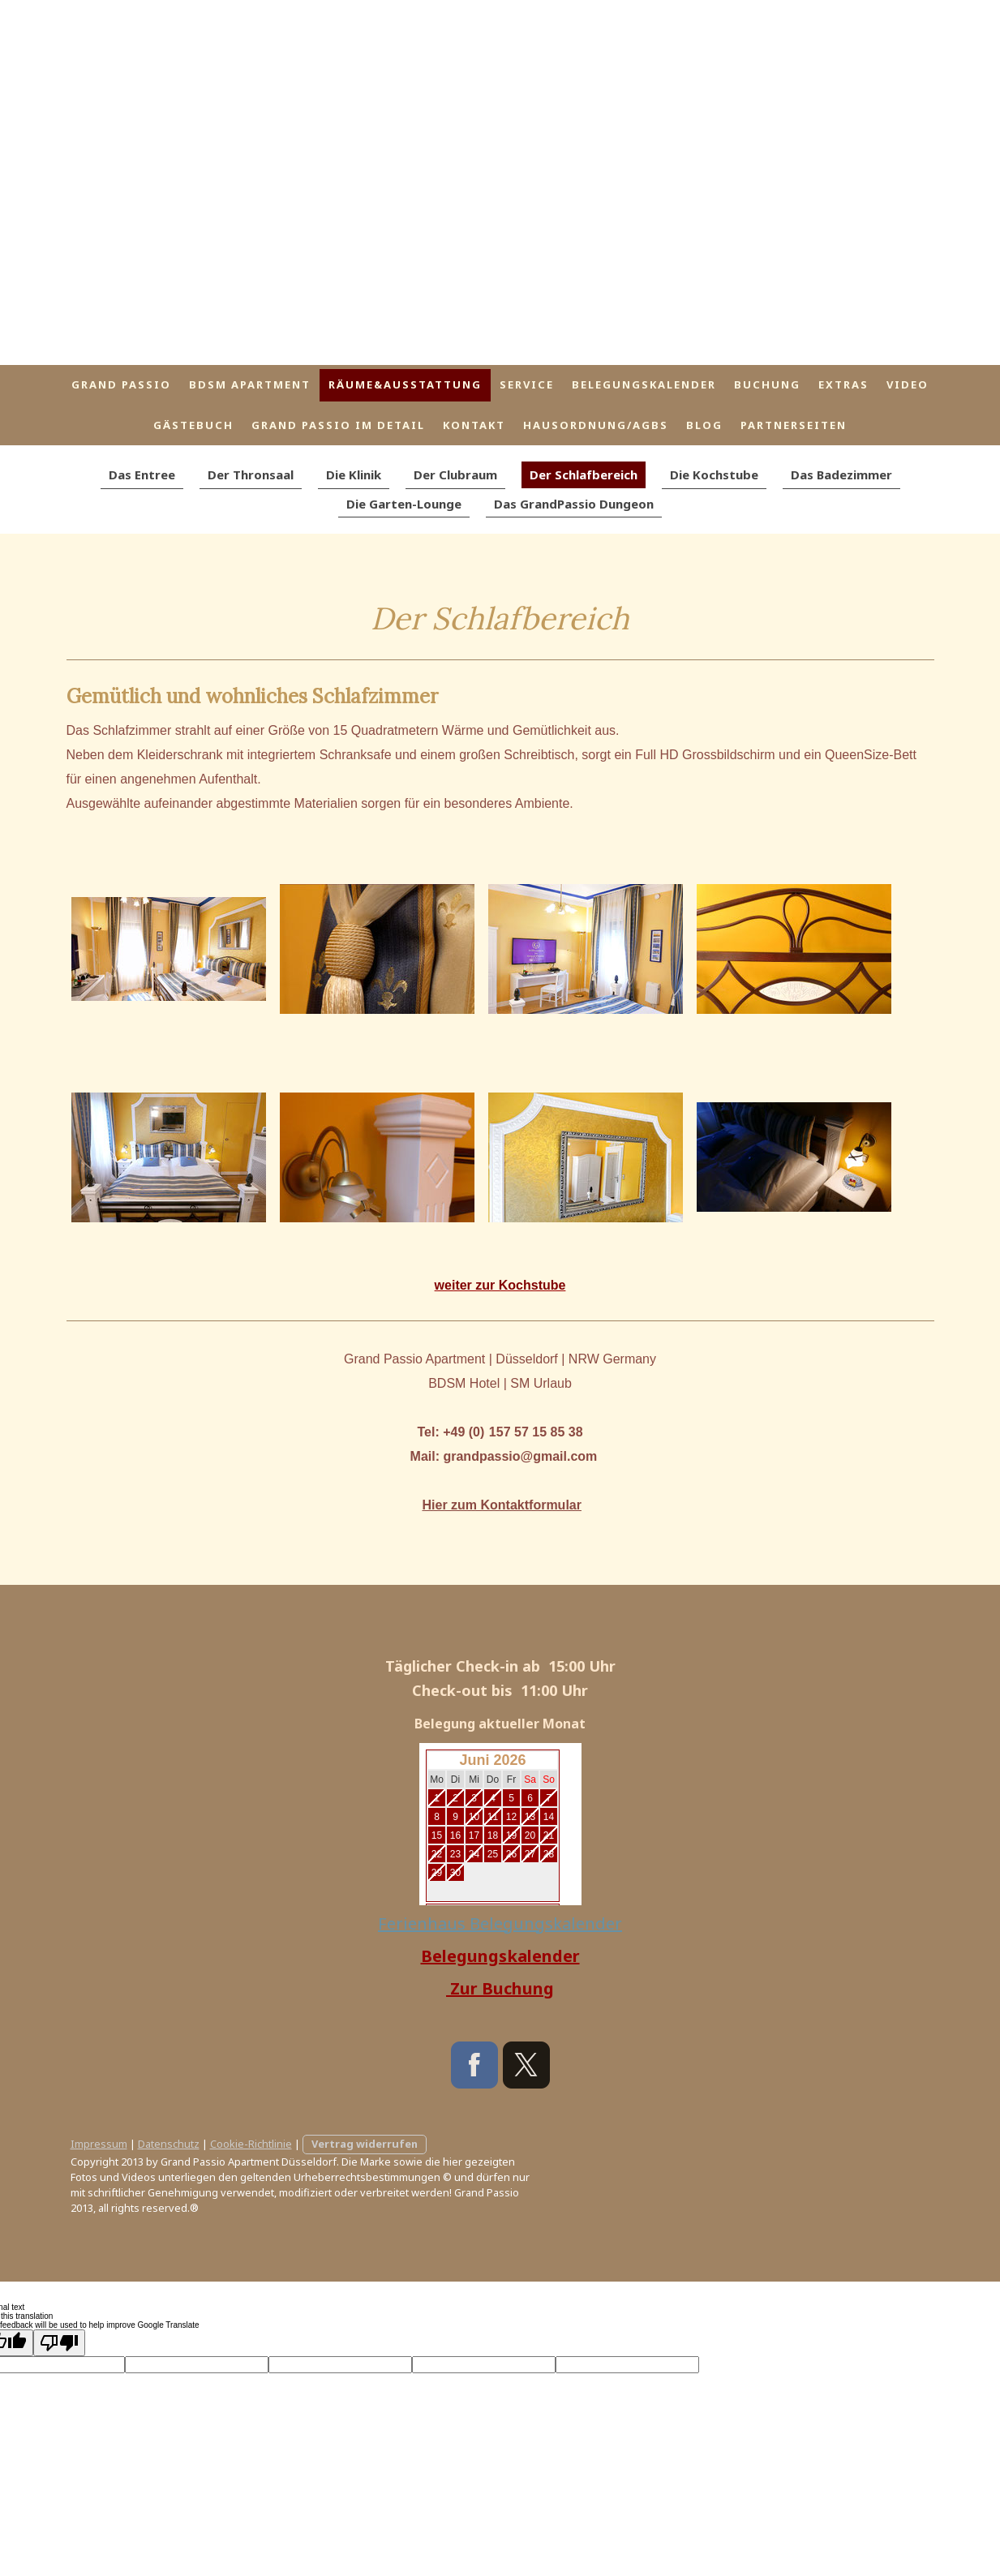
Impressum (99, 2143)
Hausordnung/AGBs (595, 425)
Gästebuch (193, 425)
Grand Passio (121, 384)
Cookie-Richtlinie (251, 2143)
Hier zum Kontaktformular (501, 1505)
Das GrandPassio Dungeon (574, 504)
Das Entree (142, 474)
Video (907, 384)
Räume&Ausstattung (405, 384)
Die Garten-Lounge (403, 504)
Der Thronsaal (251, 474)
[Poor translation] (59, 2342)
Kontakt (474, 425)
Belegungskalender (644, 384)
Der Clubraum (455, 474)
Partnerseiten (793, 425)
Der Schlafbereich (583, 474)
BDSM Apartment (250, 384)
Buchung (767, 384)
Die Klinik (353, 474)
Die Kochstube (714, 474)
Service (527, 384)
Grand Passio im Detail (338, 425)
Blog (704, 425)
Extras (843, 384)
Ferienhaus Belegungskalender (500, 1923)
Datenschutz (169, 2143)
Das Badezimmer (841, 474)
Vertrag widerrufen (364, 2143)
